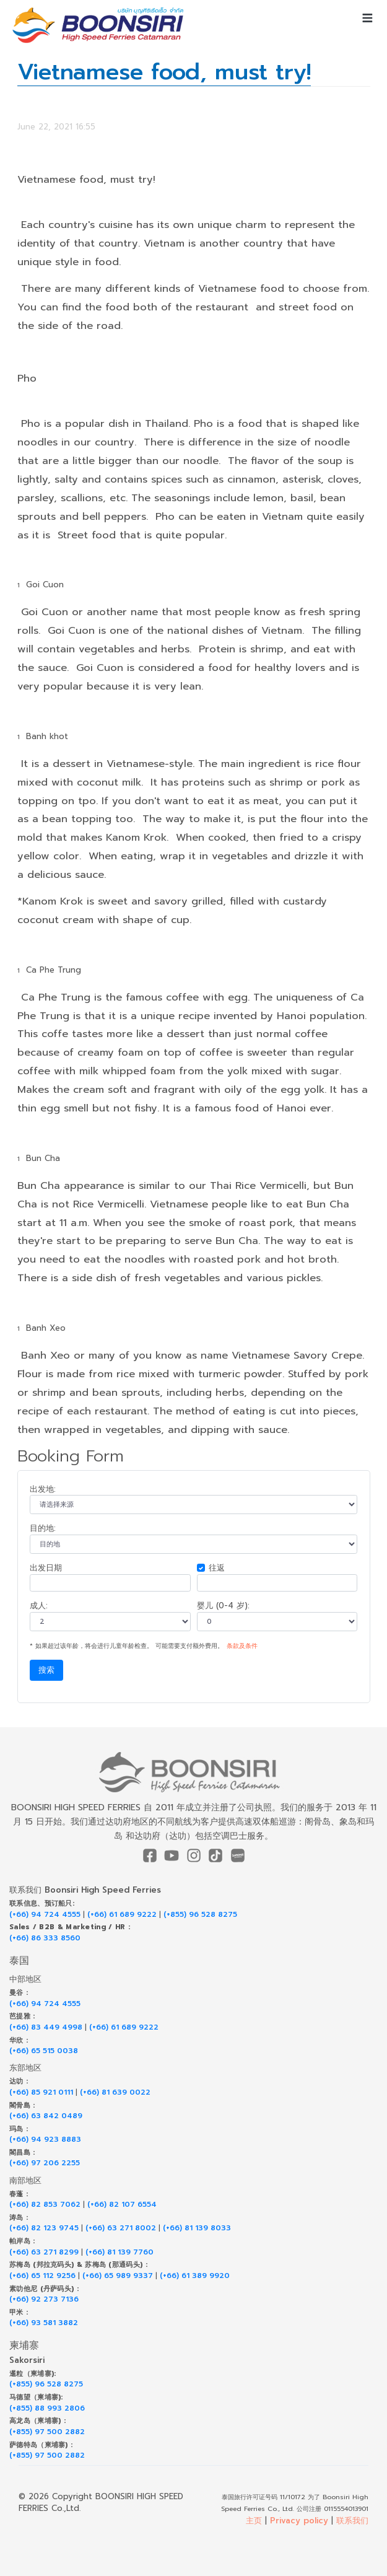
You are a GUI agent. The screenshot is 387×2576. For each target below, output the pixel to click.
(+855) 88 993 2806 (47, 2408)
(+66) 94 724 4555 (44, 1914)
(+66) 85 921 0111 (41, 2092)
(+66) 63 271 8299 (44, 2252)
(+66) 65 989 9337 (117, 2276)
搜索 (46, 1670)
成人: (39, 1605)
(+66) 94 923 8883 (45, 2139)
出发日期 (46, 1568)
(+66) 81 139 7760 (119, 2252)
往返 (217, 1568)
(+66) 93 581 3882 (43, 2323)
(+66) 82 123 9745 (44, 2228)
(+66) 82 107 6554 (122, 2204)
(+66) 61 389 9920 (195, 2276)
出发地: (43, 1489)
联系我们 (352, 2520)
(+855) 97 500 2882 (47, 2432)
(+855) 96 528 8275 (200, 1914)
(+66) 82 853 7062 (44, 2204)
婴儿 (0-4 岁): (223, 1605)
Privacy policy (299, 2520)
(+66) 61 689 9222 (122, 1914)
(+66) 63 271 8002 (120, 2228)
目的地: (43, 1528)
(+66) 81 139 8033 (197, 2228)
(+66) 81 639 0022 (115, 2092)
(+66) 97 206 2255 (44, 2163)
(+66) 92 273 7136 (44, 2299)
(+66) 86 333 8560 (44, 1938)
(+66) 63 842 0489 (45, 2116)
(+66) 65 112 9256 (42, 2276)
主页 (254, 2520)
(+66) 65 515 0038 (43, 2051)
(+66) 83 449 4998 (45, 2027)
